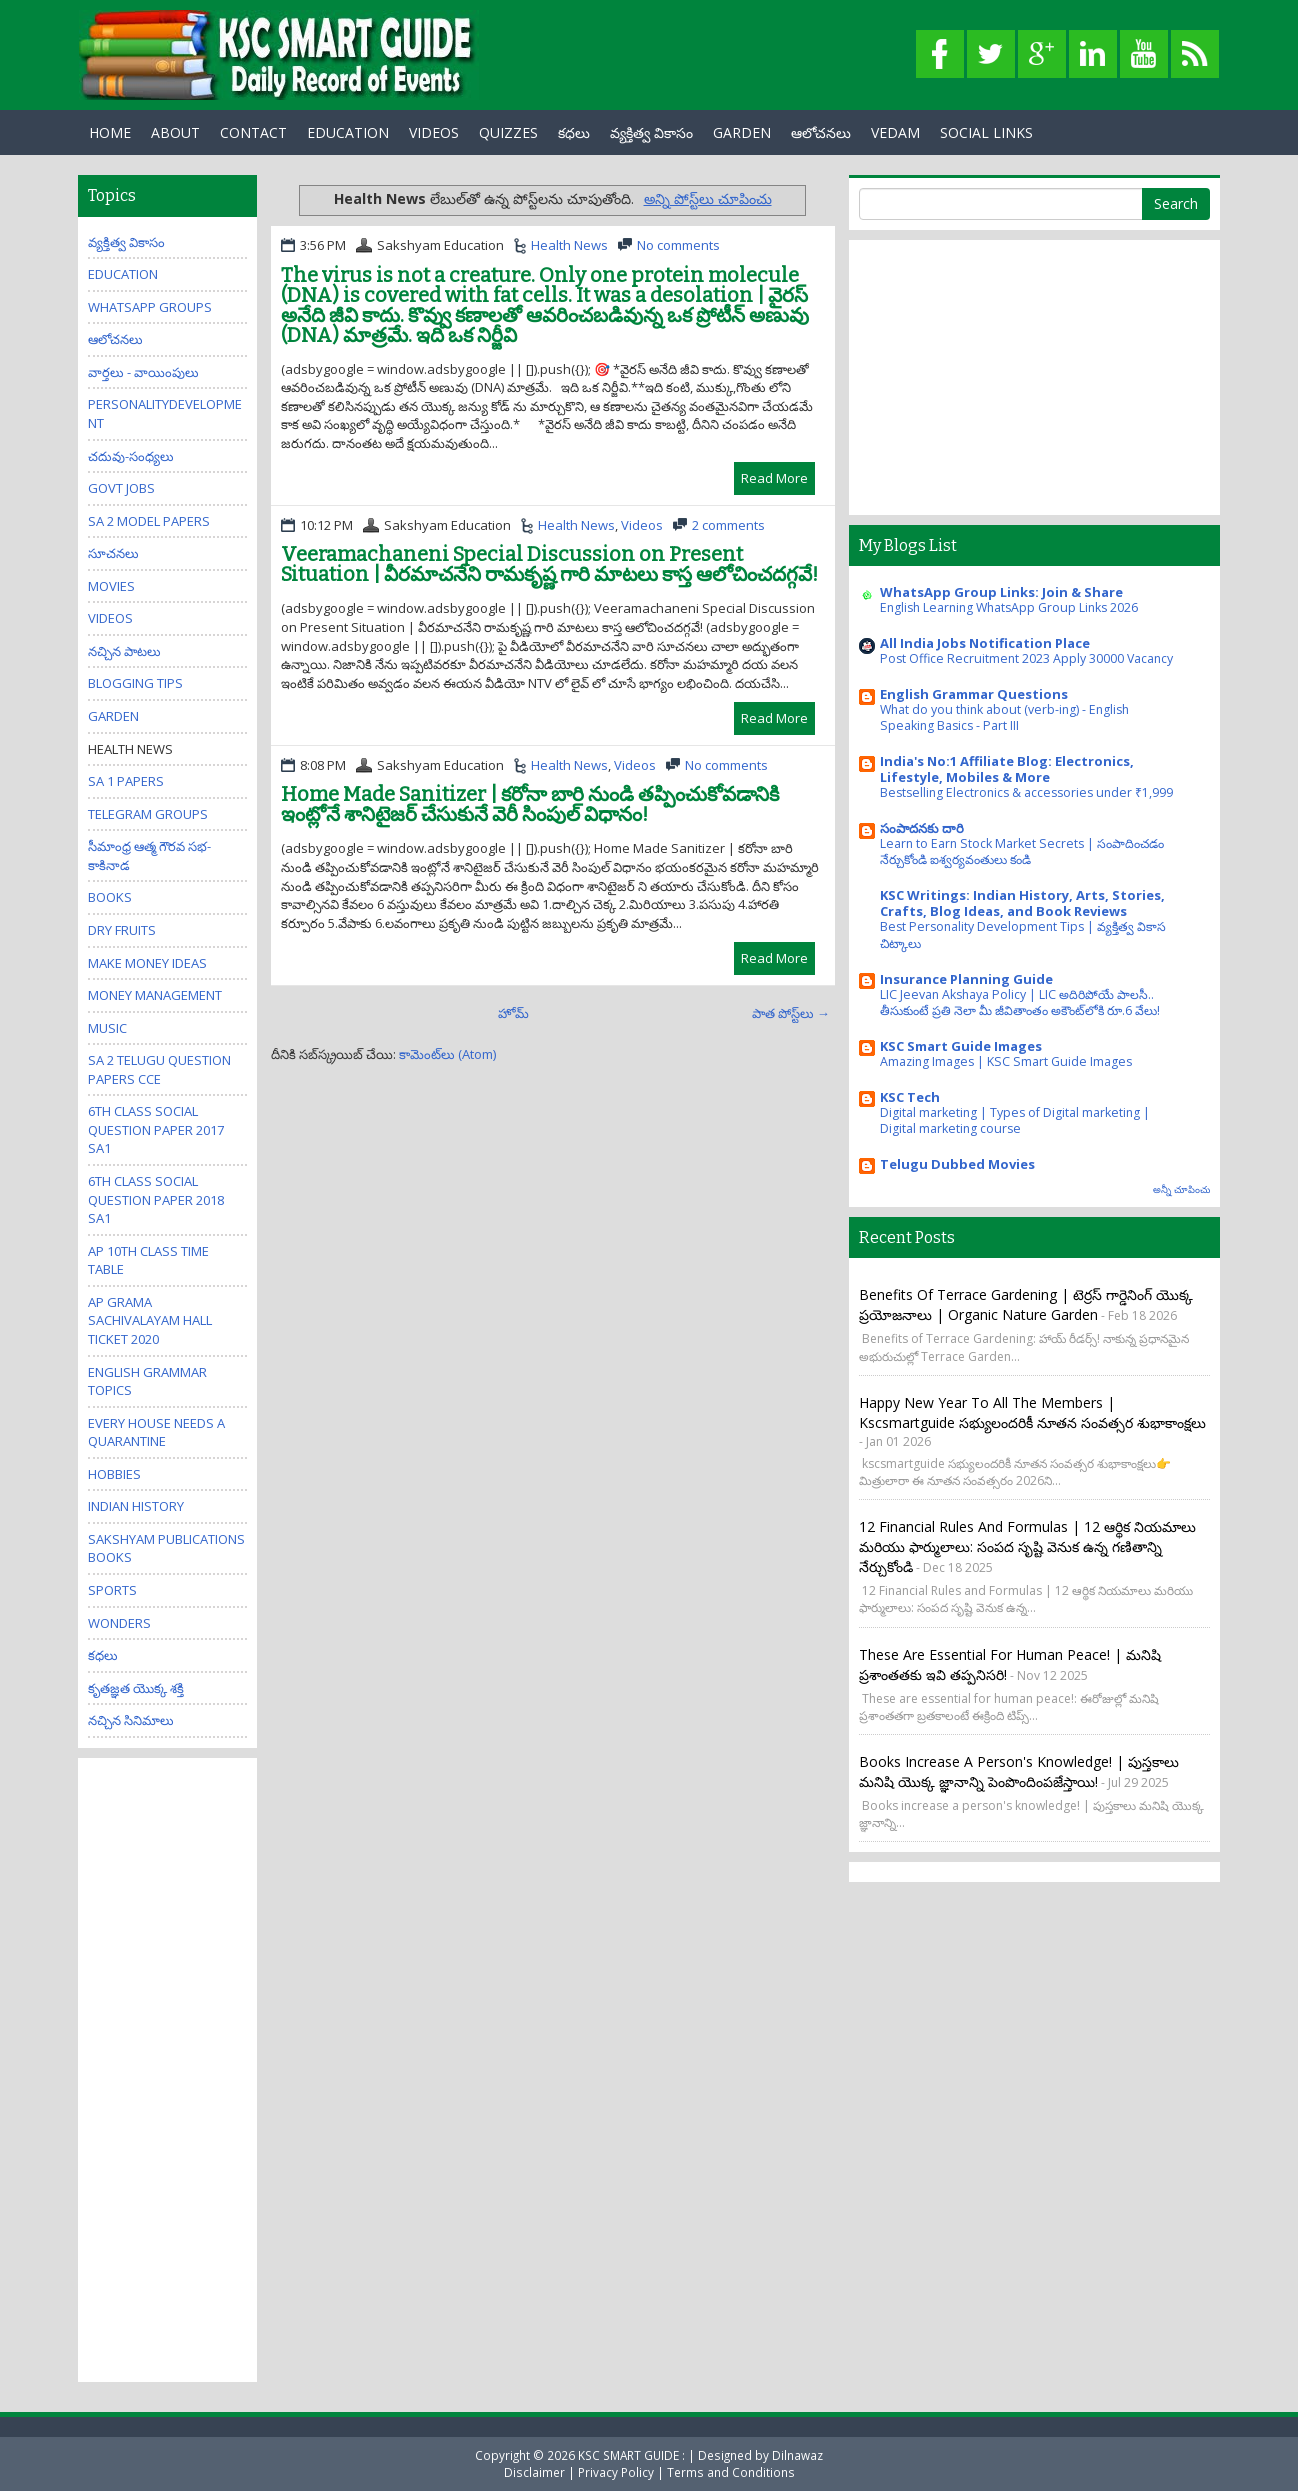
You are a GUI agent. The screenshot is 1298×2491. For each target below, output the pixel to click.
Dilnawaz (797, 2455)
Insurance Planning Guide (966, 979)
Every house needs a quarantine (156, 1432)
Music (107, 1028)
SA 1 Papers (126, 781)
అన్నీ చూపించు (1181, 1189)
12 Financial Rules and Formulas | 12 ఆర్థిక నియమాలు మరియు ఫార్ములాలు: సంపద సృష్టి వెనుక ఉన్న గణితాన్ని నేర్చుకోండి (1027, 1546)
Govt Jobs (121, 488)
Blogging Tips (135, 683)
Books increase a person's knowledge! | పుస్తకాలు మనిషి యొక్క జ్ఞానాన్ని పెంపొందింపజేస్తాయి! (1019, 1771)
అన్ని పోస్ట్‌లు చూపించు (708, 198)
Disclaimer (534, 2472)
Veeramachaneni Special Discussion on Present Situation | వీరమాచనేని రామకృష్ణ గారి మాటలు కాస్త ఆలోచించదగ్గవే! (549, 564)
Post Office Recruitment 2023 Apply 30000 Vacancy (1026, 658)
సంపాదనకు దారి (922, 828)
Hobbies (114, 1474)
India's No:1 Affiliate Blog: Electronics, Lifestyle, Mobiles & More (1007, 769)
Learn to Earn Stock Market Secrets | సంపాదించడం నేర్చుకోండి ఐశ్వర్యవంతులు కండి (1022, 851)
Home (110, 132)
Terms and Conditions (731, 2472)
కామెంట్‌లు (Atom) (447, 1054)
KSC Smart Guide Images (961, 1046)
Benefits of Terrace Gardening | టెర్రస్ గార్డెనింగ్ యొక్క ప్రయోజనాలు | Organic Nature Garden (1026, 1304)
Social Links (986, 132)
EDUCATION (348, 132)
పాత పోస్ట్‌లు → (791, 1013)
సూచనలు (113, 553)
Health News (569, 245)
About (175, 132)
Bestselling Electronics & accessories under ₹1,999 (1026, 792)
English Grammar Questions (974, 694)
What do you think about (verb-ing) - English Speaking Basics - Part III (1004, 717)
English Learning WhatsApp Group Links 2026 (1009, 607)
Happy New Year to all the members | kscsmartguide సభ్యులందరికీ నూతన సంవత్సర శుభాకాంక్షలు (1032, 1412)
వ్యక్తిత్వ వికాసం (651, 132)
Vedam (895, 132)
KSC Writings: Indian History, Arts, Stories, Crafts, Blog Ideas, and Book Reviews (1022, 903)
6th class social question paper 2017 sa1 (156, 1129)
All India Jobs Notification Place (985, 643)
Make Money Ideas (147, 963)
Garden (113, 716)
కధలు (574, 132)
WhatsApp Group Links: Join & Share (1001, 592)
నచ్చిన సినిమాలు (131, 1720)
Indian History (136, 1506)
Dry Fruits (122, 930)
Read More (774, 478)
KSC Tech (910, 1097)
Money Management (155, 995)
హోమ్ (513, 1013)
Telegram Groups (148, 814)
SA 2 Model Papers (149, 521)
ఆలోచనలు (821, 132)
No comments (678, 245)
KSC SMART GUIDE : (633, 2455)
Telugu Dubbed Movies (957, 1164)
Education (123, 274)
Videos (434, 132)
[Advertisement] (168, 2068)
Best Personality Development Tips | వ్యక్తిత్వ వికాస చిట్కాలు (1023, 934)
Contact (253, 132)
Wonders (119, 1623)
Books (110, 897)
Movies (111, 586)
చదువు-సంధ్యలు (131, 456)
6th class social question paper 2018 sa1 (156, 1199)
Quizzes (508, 132)
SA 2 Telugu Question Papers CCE (159, 1069)
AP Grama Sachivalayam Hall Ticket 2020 (150, 1320)
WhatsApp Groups (150, 307)
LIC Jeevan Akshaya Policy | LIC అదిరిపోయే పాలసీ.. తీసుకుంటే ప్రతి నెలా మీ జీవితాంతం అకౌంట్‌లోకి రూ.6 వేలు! (1020, 1002)
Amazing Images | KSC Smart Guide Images (1006, 1061)
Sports (112, 1590)
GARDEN (742, 132)
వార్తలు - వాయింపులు (143, 372)
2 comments (728, 525)
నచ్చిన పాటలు (124, 651)
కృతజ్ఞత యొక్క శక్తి (136, 1688)
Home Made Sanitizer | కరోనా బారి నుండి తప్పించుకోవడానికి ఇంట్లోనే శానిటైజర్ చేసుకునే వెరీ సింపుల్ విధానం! (530, 804)
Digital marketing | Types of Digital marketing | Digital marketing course (1015, 1120)
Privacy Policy (616, 2472)
